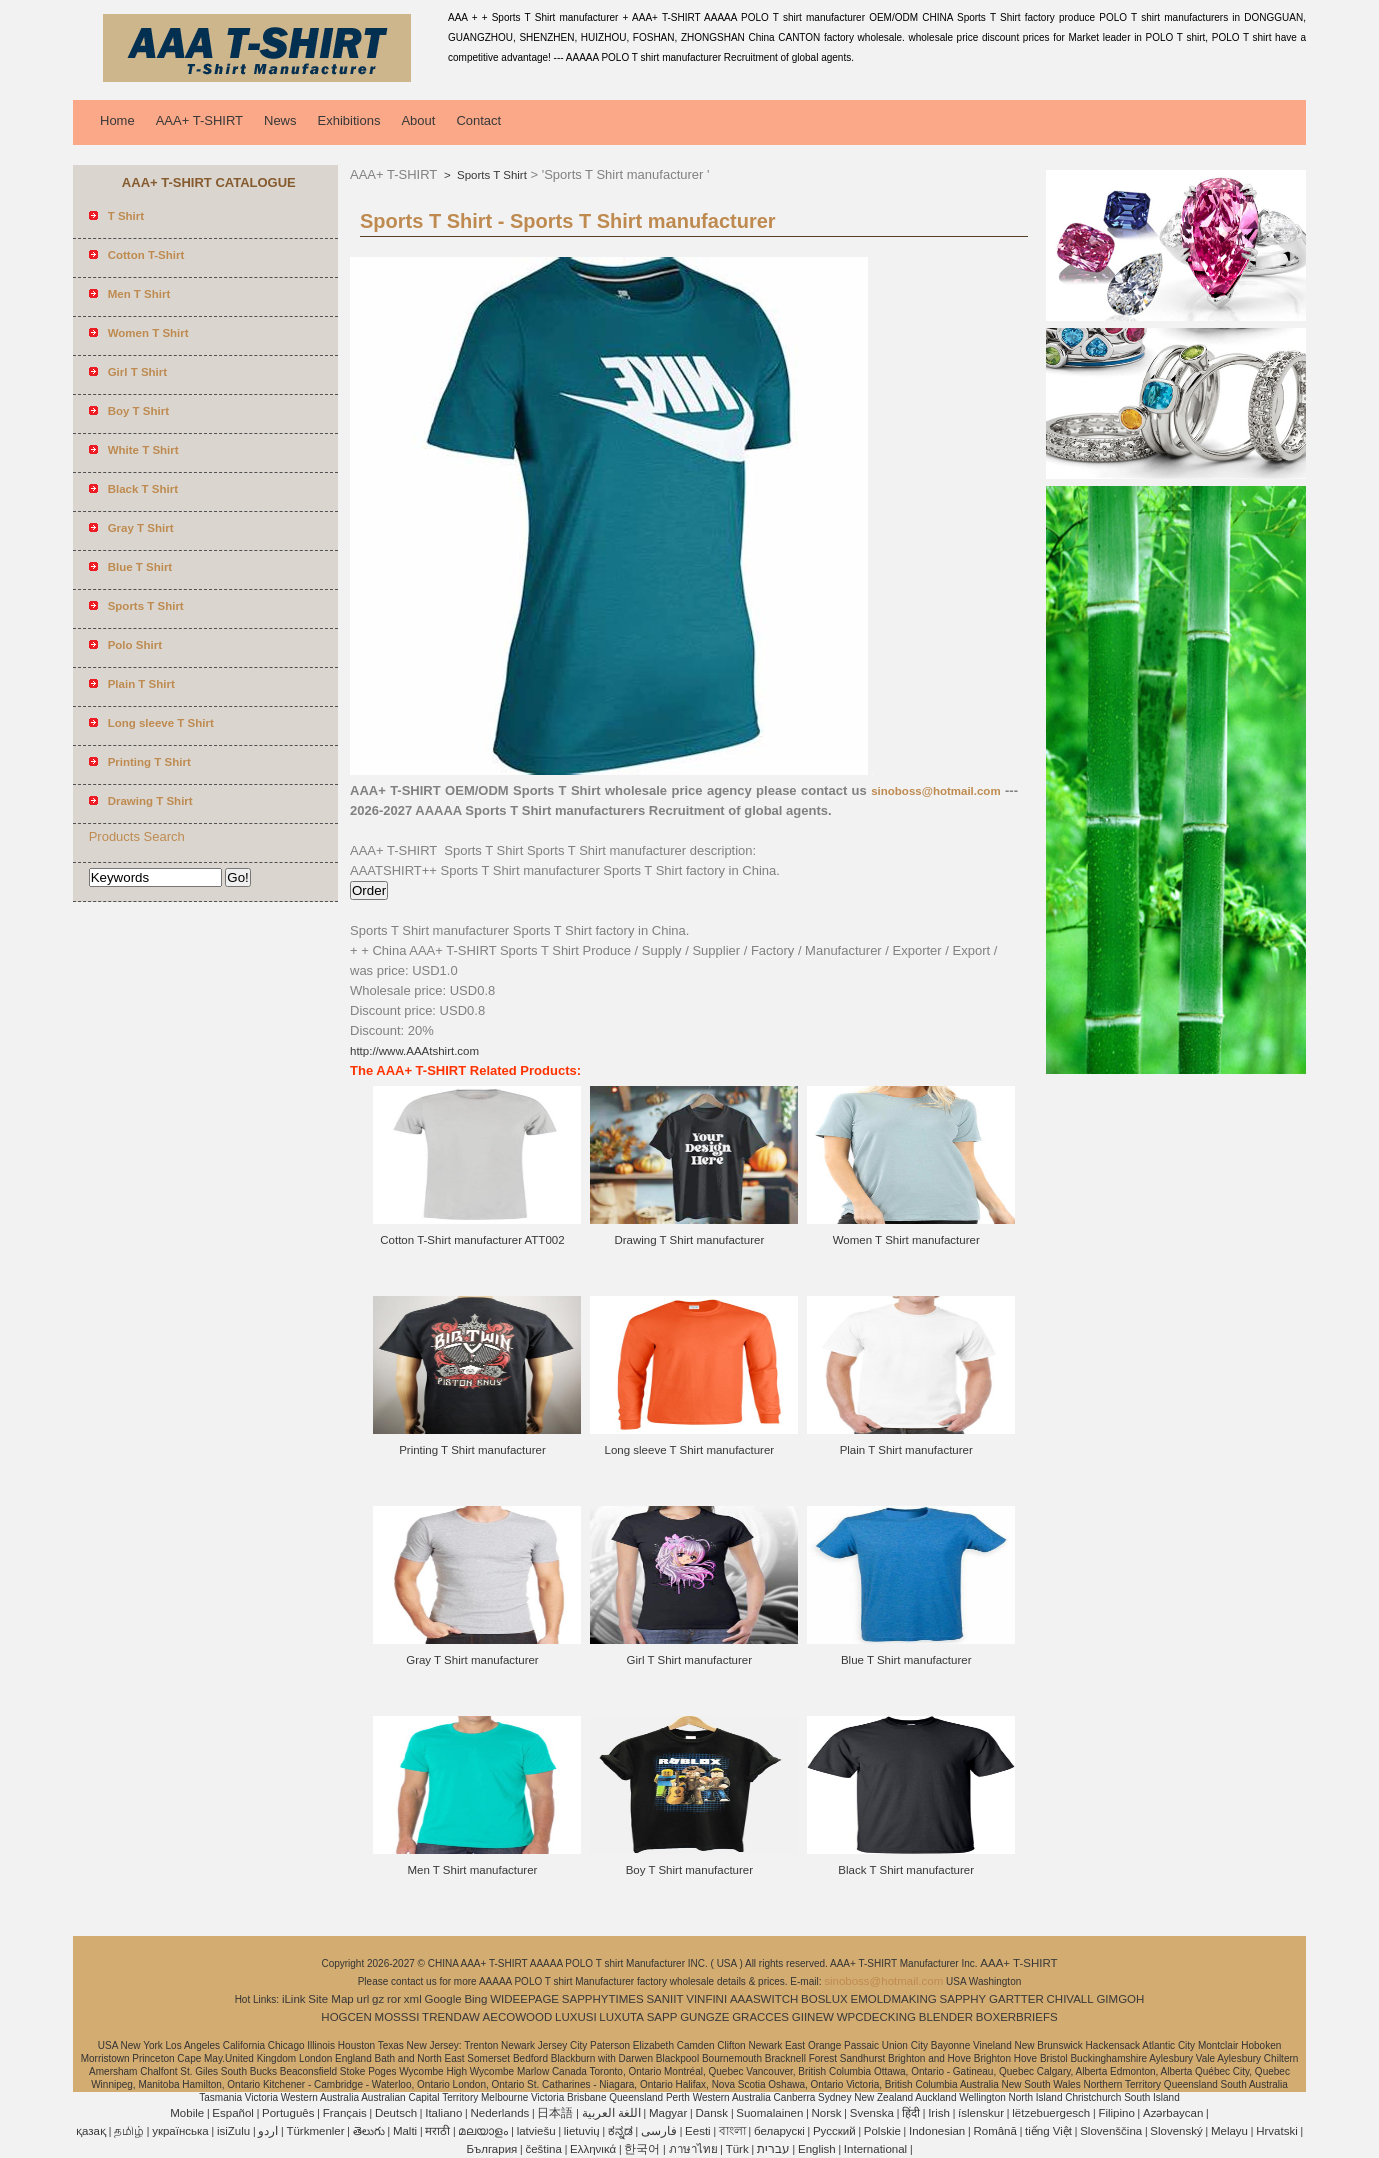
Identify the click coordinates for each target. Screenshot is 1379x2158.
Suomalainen (769, 2113)
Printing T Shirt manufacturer (472, 1450)
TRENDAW (451, 2017)
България (491, 2149)
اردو (268, 2131)
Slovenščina (1111, 2131)
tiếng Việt (1048, 2131)
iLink (294, 1999)
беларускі (779, 2131)
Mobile (187, 2113)
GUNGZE (704, 2017)
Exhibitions (349, 120)
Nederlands (499, 2113)
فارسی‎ (659, 2131)
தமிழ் (129, 2131)
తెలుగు (369, 2131)
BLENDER (946, 2017)
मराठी (437, 2131)
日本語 (555, 2113)
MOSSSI (397, 2017)
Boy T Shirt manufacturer (689, 1870)
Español (233, 2113)
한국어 (642, 2149)
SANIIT (664, 1999)
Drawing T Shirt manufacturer (689, 1240)
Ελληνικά (593, 2149)
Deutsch (396, 2113)
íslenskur (981, 2113)
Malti (405, 2131)
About (418, 120)
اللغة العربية (611, 2113)
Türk (737, 2149)
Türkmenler (315, 2131)
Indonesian (937, 2131)
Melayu (1229, 2131)
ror (394, 1999)
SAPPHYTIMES (603, 1999)
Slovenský (1176, 2131)
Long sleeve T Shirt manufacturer (690, 1450)
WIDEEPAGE (524, 1999)
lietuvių (582, 2131)
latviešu (536, 2131)
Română (994, 2131)
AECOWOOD (518, 2017)
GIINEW (813, 2017)
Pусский (834, 2131)
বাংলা (732, 2131)
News (280, 120)
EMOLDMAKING (894, 1999)
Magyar (668, 2113)
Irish (939, 2113)
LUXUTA (621, 2017)
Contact (478, 120)
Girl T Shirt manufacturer (689, 1660)
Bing (475, 1999)
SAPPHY (963, 1999)
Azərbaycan (1173, 2113)
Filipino (1116, 2113)
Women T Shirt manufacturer (906, 1240)
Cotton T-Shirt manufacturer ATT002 (472, 1240)
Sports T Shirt (490, 175)
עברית (773, 2149)
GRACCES (760, 2017)
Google (443, 1999)
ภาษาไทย (693, 2149)
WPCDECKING (876, 2017)
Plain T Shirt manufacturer (906, 1450)
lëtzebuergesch (1051, 2113)
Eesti (698, 2131)
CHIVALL (1070, 1999)
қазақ (91, 2131)
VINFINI (706, 1999)
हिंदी (911, 2113)
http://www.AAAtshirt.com (414, 1051)
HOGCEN (346, 2017)
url (363, 1999)
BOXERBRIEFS (1017, 2017)
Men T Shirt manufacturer (472, 1870)
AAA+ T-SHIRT (199, 120)
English (817, 2149)
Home (117, 120)
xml (413, 1999)
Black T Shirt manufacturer (906, 1870)
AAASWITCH (764, 1999)
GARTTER (1016, 1999)
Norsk (827, 2113)
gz (378, 1999)
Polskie (882, 2131)
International (875, 2149)
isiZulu (233, 2131)
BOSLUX (824, 1999)
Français (345, 2113)
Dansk (712, 2113)
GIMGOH (1120, 1999)
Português (288, 2113)
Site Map (330, 1999)
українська (180, 2131)
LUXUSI (576, 2017)
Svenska (872, 2113)
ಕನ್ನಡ (620, 2131)
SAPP (662, 2017)
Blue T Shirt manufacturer (906, 1660)
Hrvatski (1277, 2131)
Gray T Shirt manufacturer (472, 1660)
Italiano (443, 2113)
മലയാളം (483, 2131)
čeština (543, 2149)
